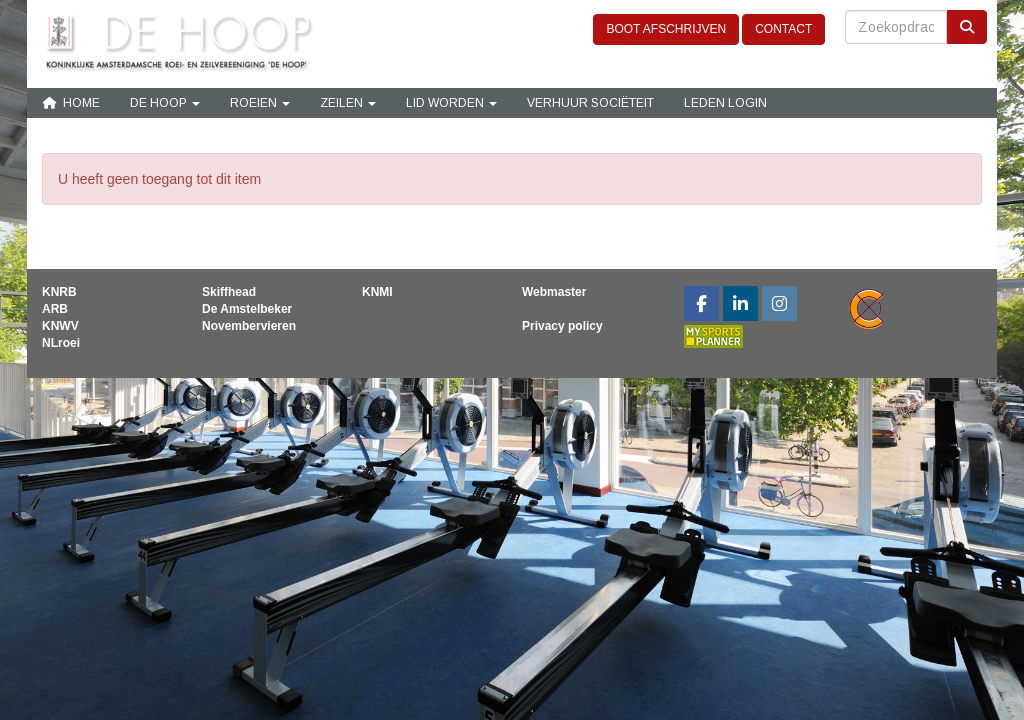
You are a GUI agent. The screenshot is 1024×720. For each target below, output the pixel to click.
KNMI (377, 292)
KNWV (60, 326)
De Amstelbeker (247, 309)
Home (71, 103)
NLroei (61, 343)
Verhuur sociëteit (590, 103)
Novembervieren (249, 326)
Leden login (725, 103)
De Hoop (165, 103)
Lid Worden (451, 103)
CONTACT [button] (783, 29)
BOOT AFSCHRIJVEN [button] (666, 29)
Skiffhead (229, 292)
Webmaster (554, 292)
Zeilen (348, 103)
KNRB (59, 292)
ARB (55, 309)
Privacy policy (562, 326)
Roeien (260, 103)
